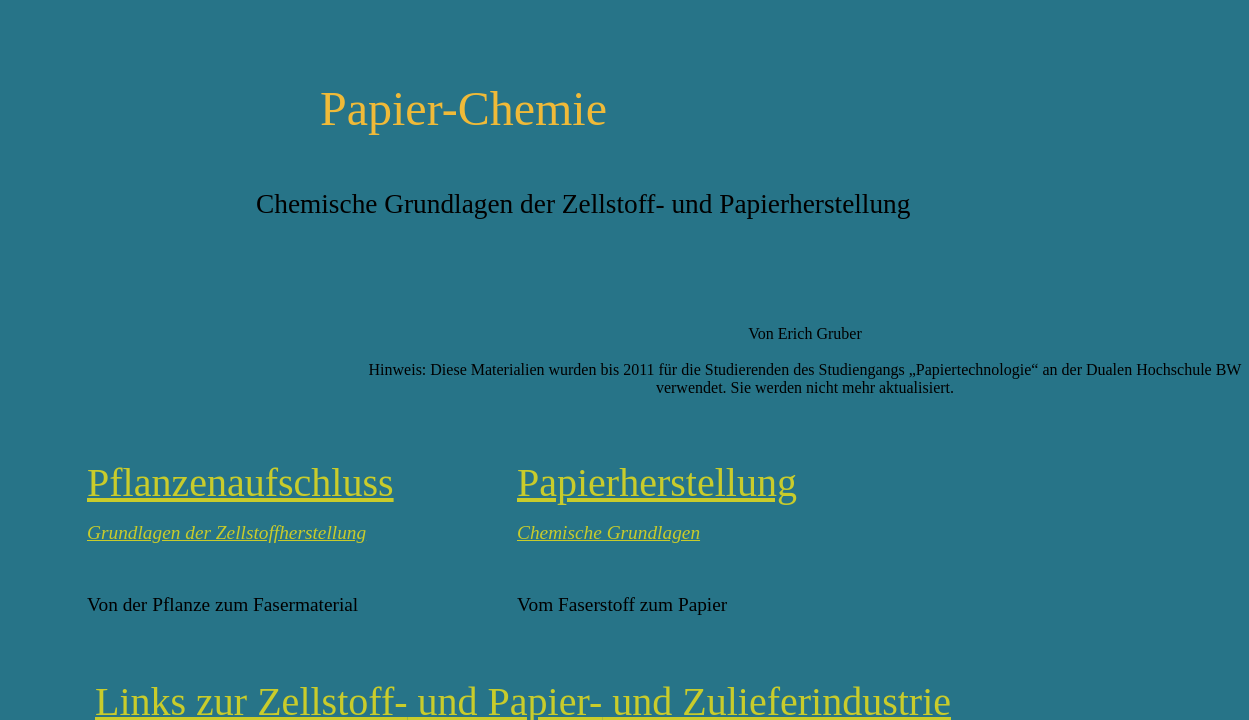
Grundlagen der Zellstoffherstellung (226, 532)
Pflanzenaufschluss (240, 482)
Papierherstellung (657, 482)
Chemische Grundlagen (608, 532)
